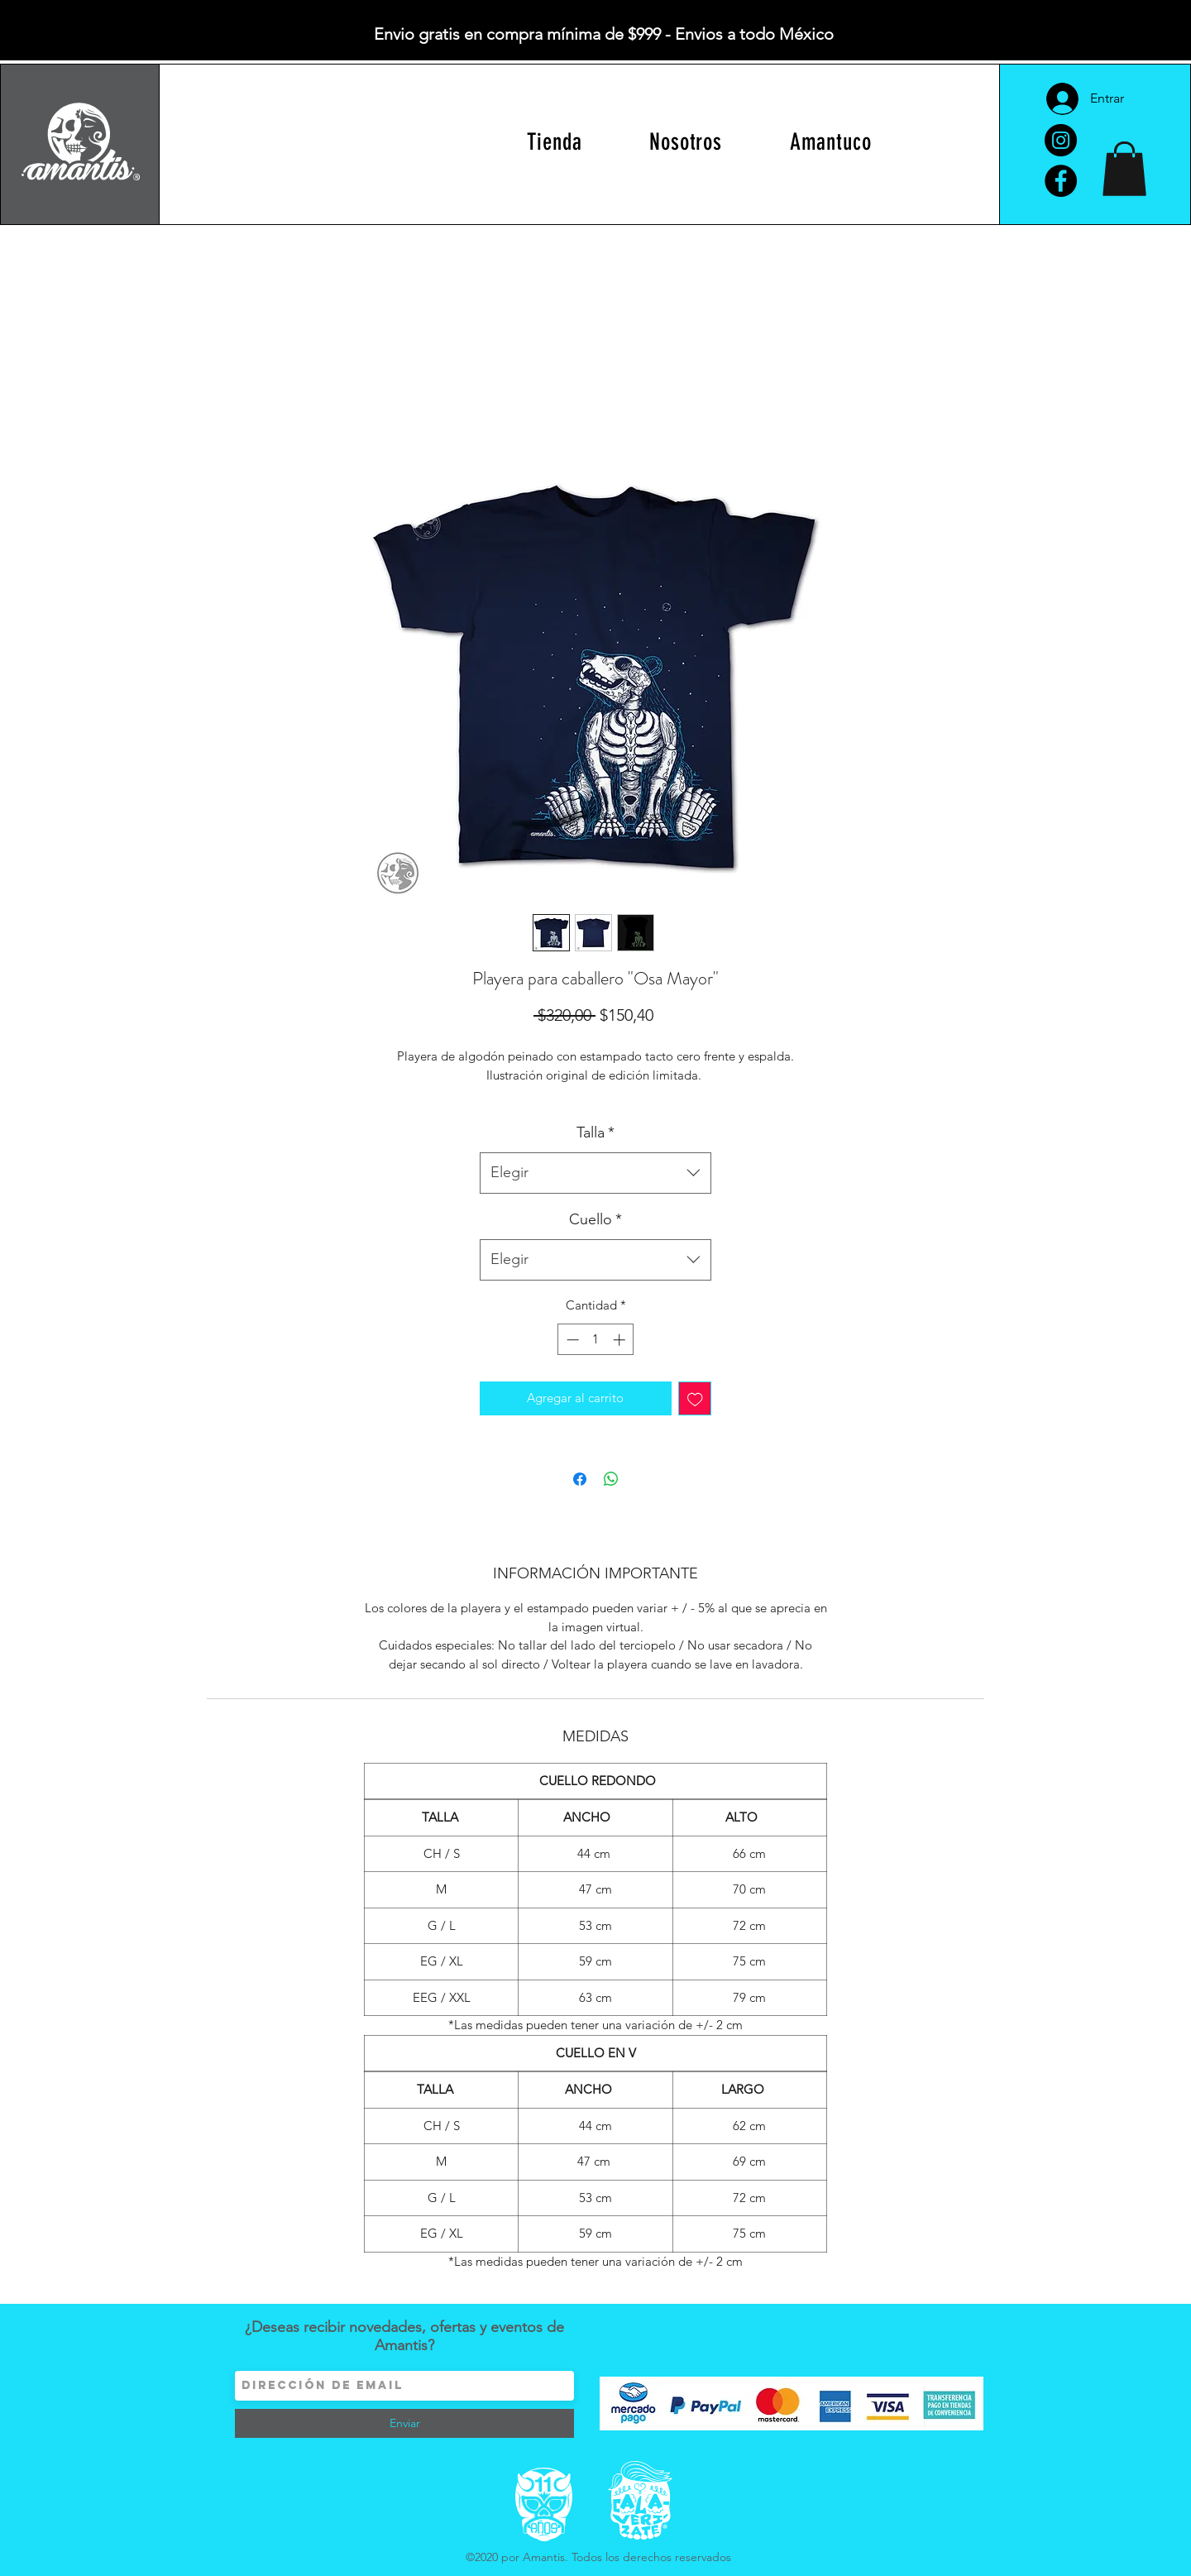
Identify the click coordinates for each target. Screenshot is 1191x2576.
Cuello (595, 1219)
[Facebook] (1061, 181)
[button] (1124, 168)
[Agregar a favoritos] (695, 1398)
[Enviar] (404, 2423)
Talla (595, 1132)
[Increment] (621, 1339)
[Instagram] (1061, 140)
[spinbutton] (596, 1339)
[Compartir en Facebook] (580, 1479)
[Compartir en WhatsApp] (611, 1479)
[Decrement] (571, 1339)
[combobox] (595, 1173)
